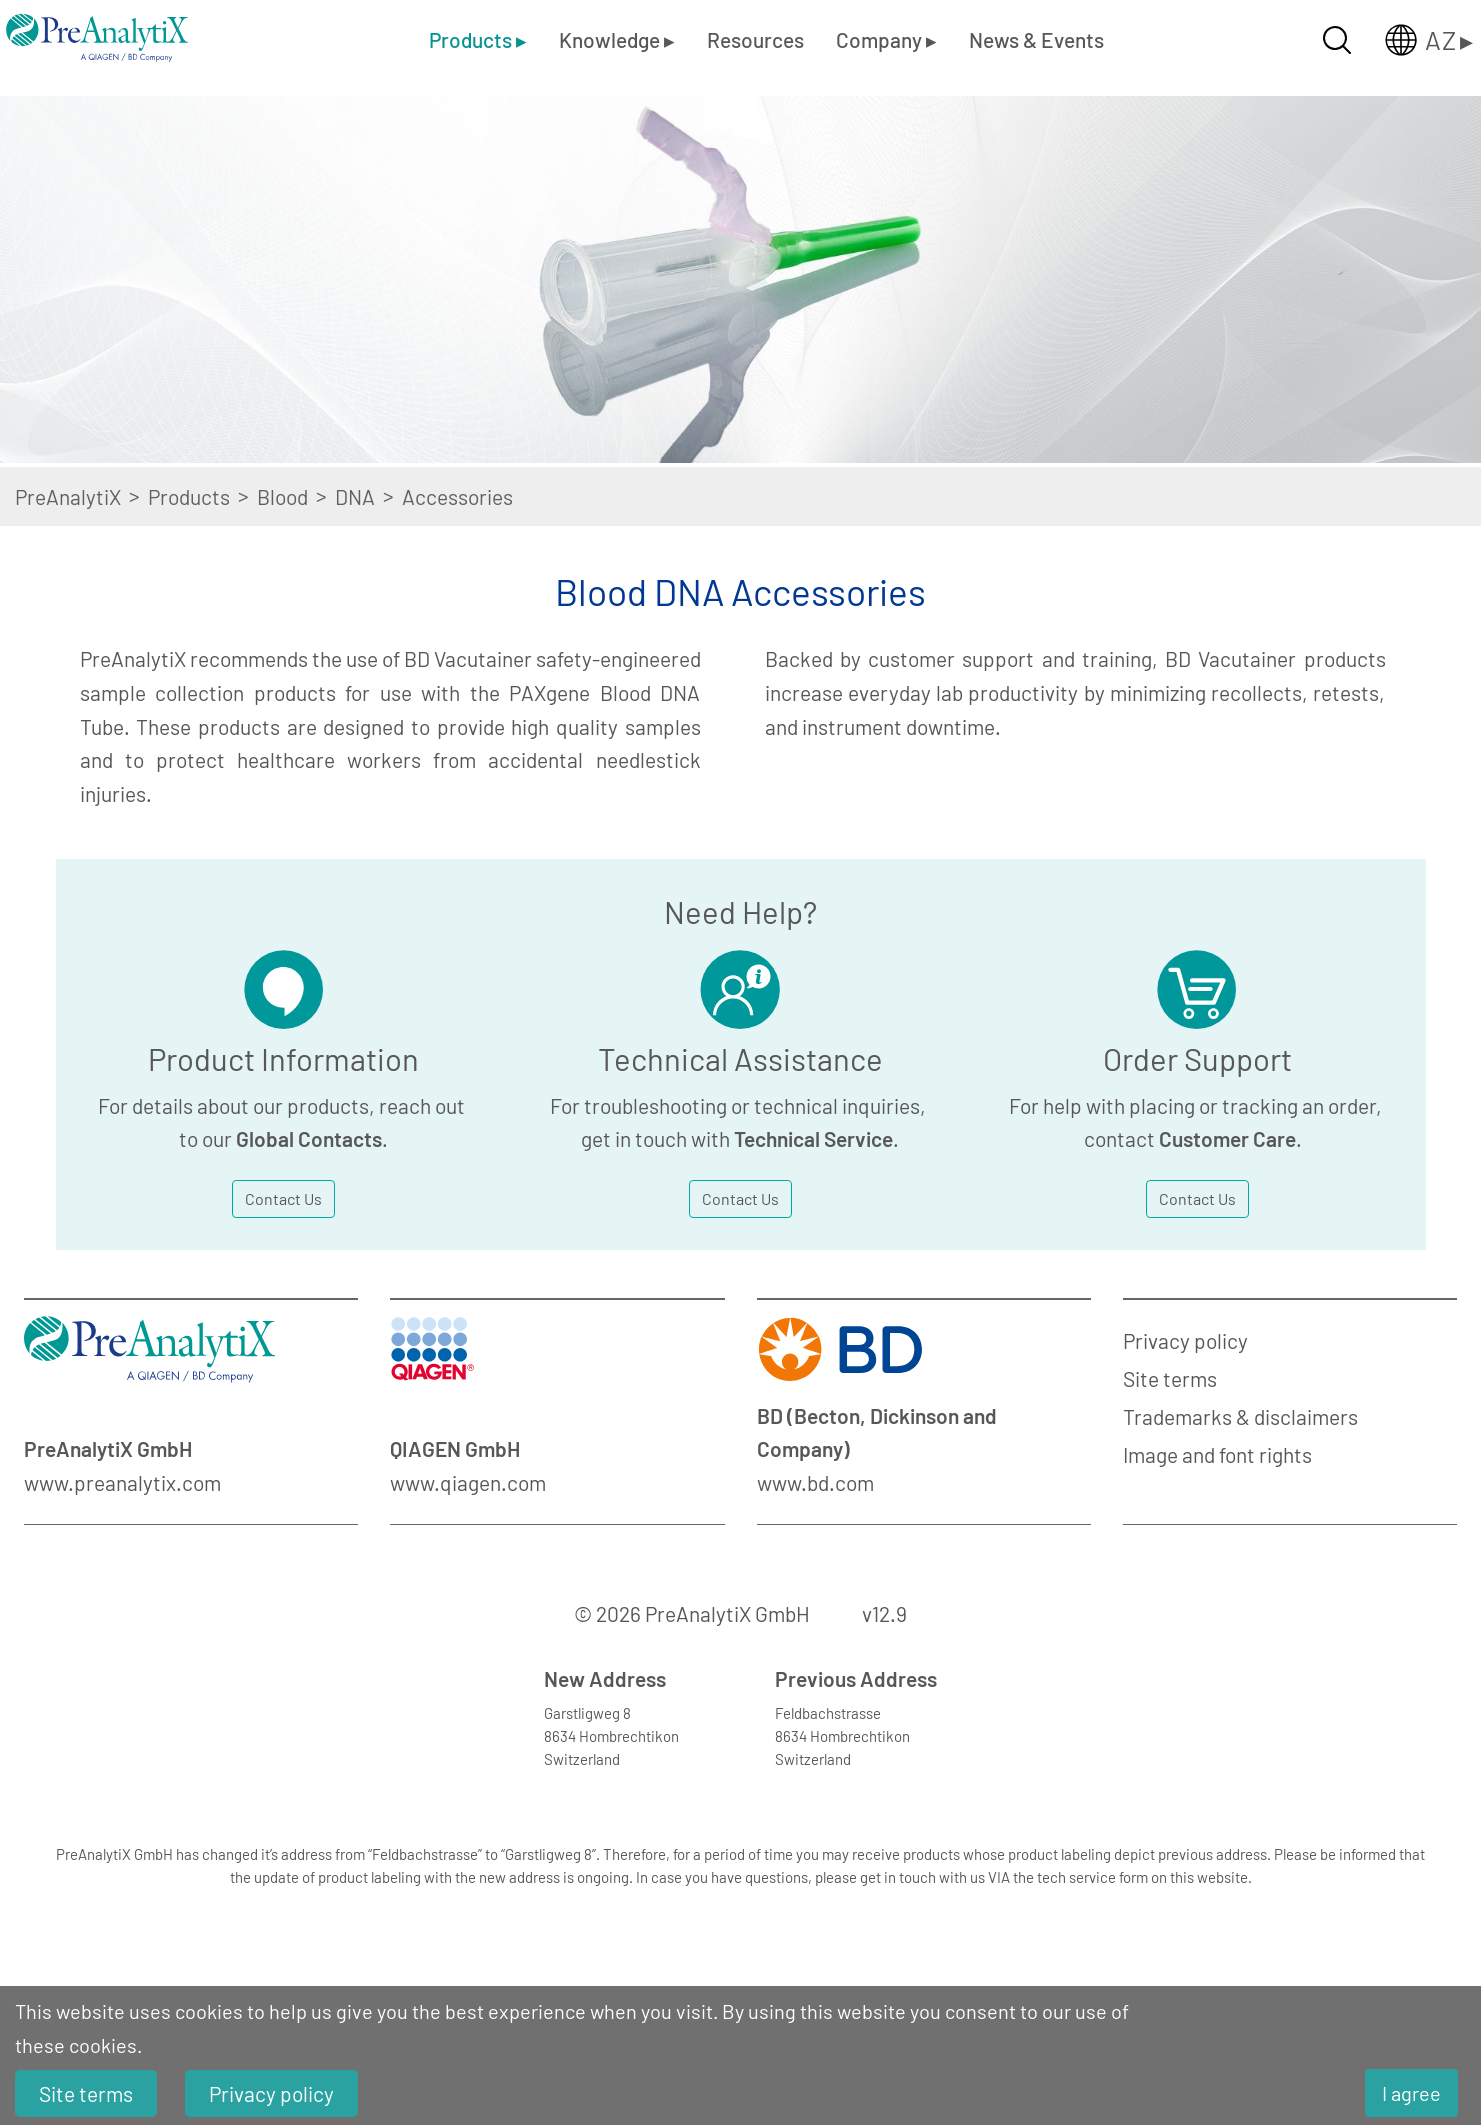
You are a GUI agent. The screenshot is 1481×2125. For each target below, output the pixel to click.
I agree (1411, 2093)
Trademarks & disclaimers (1240, 1416)
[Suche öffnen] (1337, 40)
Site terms (1170, 1378)
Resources (755, 39)
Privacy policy (1185, 1340)
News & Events (1036, 39)
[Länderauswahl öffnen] (1413, 40)
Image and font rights (1217, 1454)
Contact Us (283, 1198)
